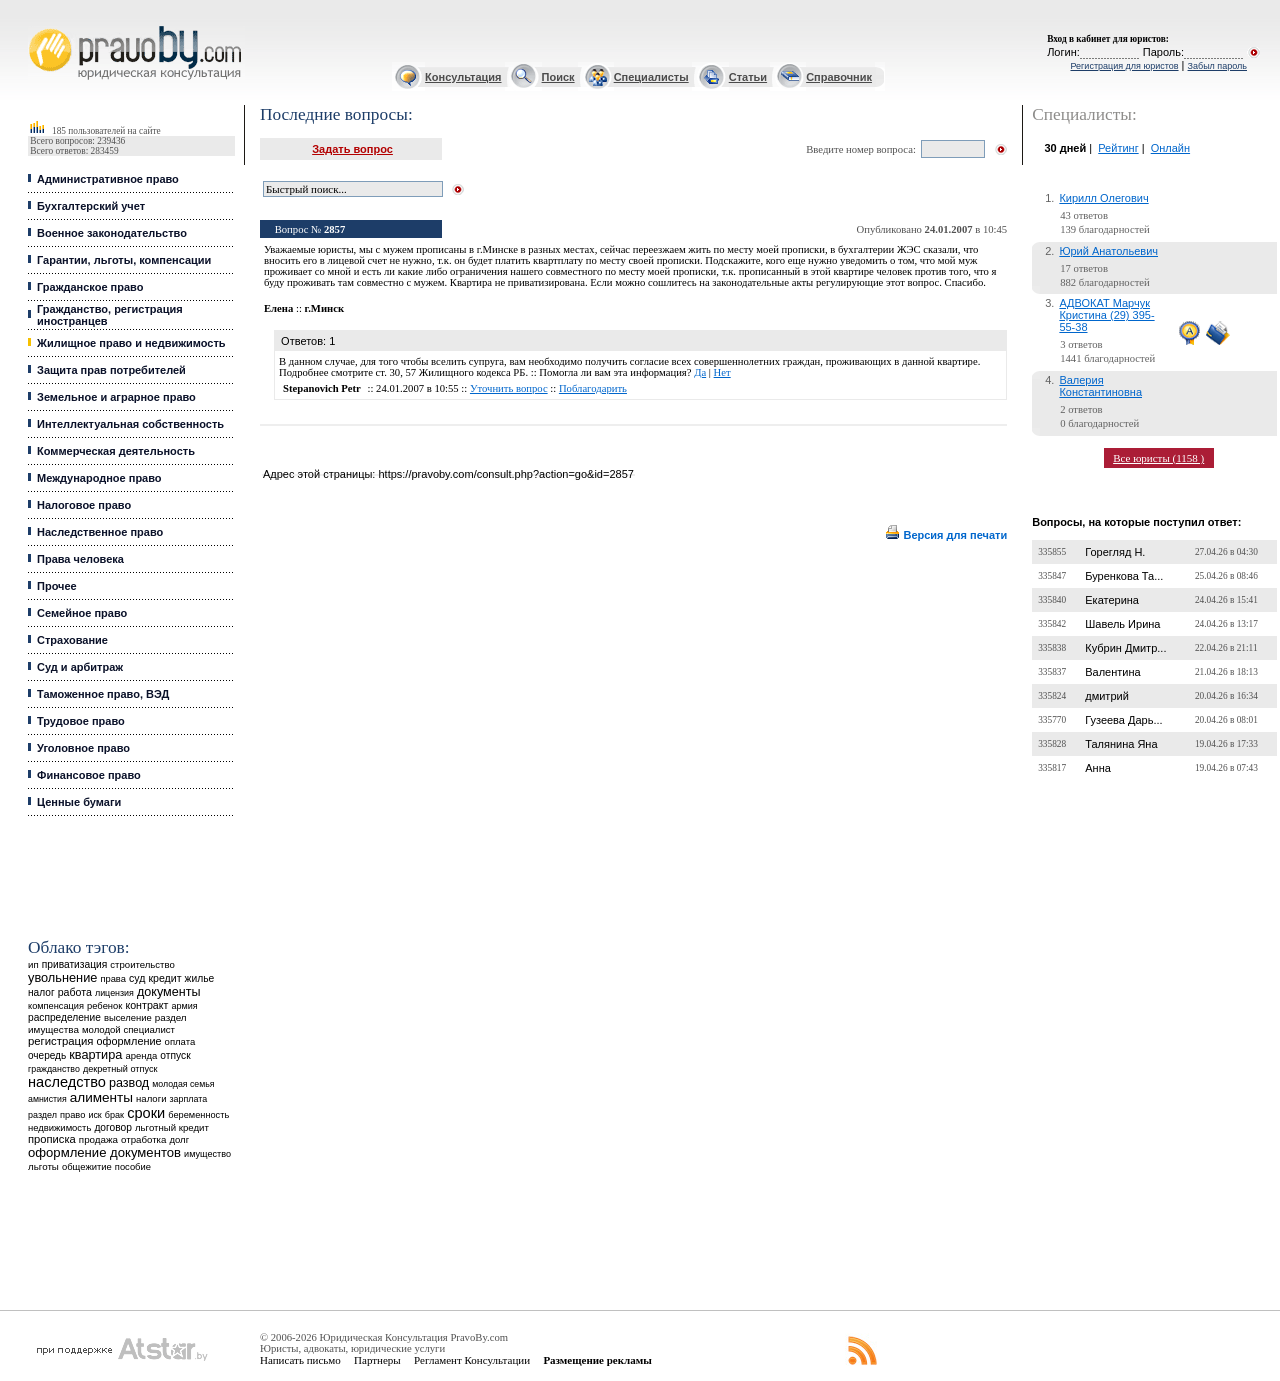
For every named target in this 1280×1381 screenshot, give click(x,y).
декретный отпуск (120, 1069)
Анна (1098, 768)
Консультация (463, 77)
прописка (52, 1139)
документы (169, 992)
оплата (180, 1041)
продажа (98, 1139)
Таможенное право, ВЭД (103, 694)
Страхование (72, 640)
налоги (151, 1098)
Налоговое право (84, 505)
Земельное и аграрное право (116, 397)
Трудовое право (81, 721)
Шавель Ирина (1122, 624)
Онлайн (1170, 148)
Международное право (99, 478)
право (72, 1115)
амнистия (47, 1099)
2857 (334, 229)
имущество (207, 1154)
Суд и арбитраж (80, 667)
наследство (67, 1082)
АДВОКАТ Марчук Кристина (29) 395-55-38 (1106, 315)
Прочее (57, 586)
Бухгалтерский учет (91, 206)
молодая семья (183, 1084)
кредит (164, 978)
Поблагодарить (593, 388)
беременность (198, 1115)
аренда (141, 1055)
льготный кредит (172, 1127)
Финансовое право (89, 775)
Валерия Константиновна (1100, 386)
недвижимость (59, 1127)
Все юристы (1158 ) (1158, 458)
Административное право (108, 179)
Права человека (80, 559)
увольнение (62, 977)
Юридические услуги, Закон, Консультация (38, 26)
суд (137, 978)
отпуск (175, 1055)
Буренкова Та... (1124, 576)
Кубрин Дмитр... (1125, 648)
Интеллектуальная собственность (130, 424)
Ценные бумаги (79, 802)
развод (129, 1083)
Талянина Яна (1121, 744)
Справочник (839, 77)
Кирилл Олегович (1103, 198)
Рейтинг (1118, 148)
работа (75, 992)
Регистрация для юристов (1124, 66)
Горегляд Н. (1115, 552)
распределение (64, 1017)
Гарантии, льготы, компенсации (124, 260)
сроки (146, 1113)
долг (180, 1139)
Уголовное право (83, 748)
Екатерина (1112, 600)
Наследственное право (100, 532)
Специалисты (651, 77)
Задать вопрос (352, 149)
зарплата (189, 1099)
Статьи (748, 77)
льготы (43, 1166)
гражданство (54, 1069)
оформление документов (104, 1152)
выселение (128, 1017)
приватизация (75, 964)
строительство (142, 964)
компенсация (56, 1006)
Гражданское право (90, 287)
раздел (42, 1115)
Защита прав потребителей (111, 370)
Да (700, 372)
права (112, 979)
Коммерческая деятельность (116, 451)
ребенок (104, 1005)
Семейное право (82, 613)
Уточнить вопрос (509, 388)
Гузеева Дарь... (1123, 720)
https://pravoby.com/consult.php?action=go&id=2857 (505, 474)
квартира (95, 1054)
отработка (143, 1139)
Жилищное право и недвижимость (131, 343)
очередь (47, 1055)
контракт (146, 1005)
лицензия (114, 993)
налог (41, 992)
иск (94, 1115)
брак (114, 1115)
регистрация (60, 1041)
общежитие (87, 1166)
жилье (200, 978)
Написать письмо (300, 1360)
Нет (722, 372)
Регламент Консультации (472, 1360)
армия (184, 1006)
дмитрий (1107, 696)
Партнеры (377, 1360)
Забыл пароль (1217, 66)
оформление (129, 1041)
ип (33, 964)
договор (113, 1127)
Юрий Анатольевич (1108, 251)
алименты (101, 1097)
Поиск (558, 77)
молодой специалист (128, 1029)
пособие (133, 1167)
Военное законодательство (112, 233)
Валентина (1112, 672)
